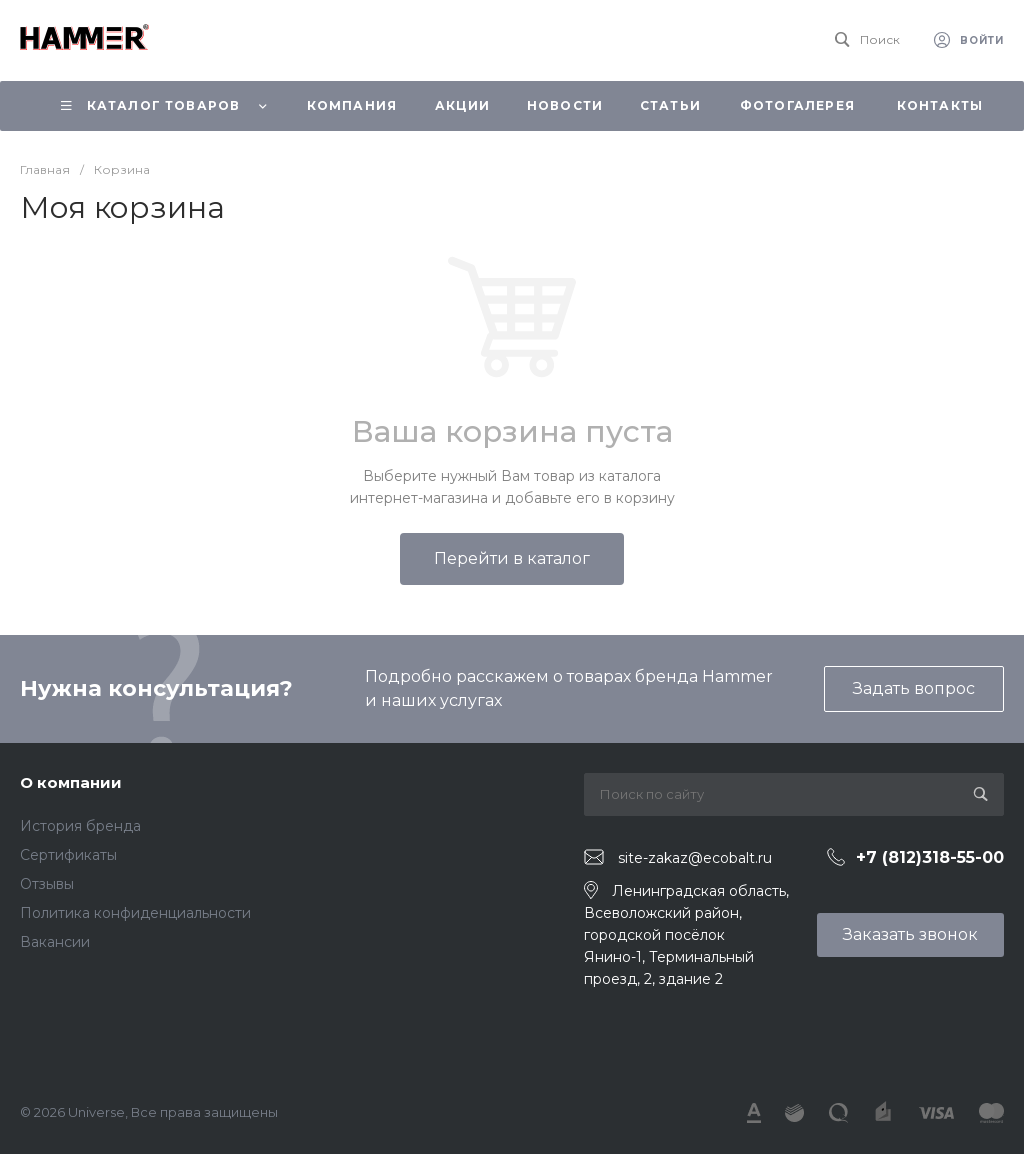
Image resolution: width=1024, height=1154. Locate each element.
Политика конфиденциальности (135, 913)
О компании (71, 782)
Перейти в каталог (512, 558)
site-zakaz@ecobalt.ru (695, 858)
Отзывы (47, 884)
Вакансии (55, 942)
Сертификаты (68, 855)
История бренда (80, 826)
